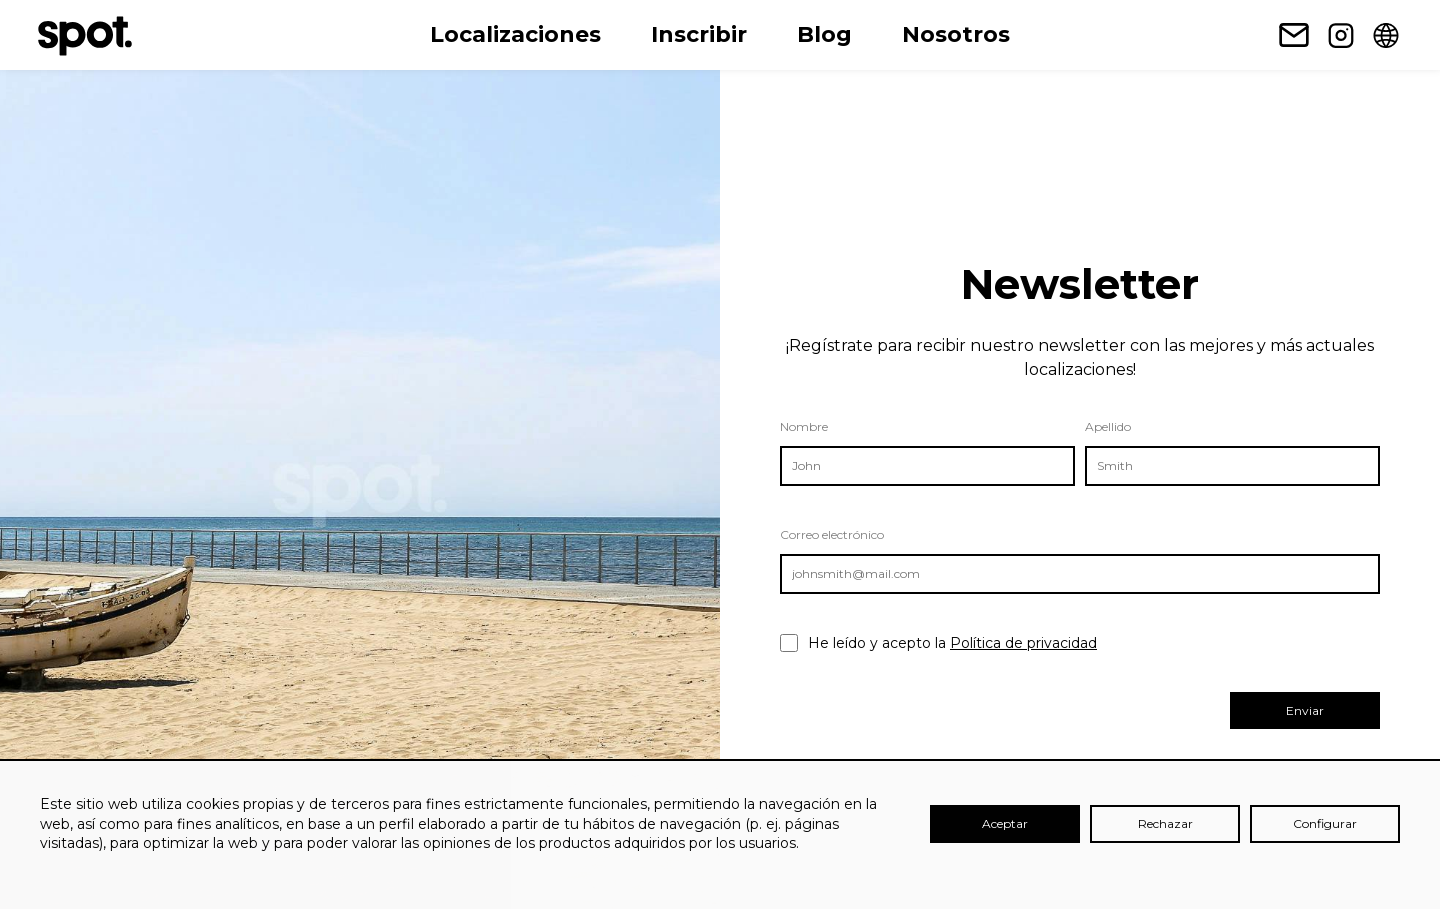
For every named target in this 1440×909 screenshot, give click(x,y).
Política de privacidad (1023, 643)
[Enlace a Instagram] (1341, 35)
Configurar (1325, 823)
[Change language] (1386, 35)
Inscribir (699, 34)
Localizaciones (515, 34)
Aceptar (1005, 823)
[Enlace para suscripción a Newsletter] (1294, 35)
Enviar (1305, 710)
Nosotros (956, 34)
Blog (824, 34)
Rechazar (1165, 823)
